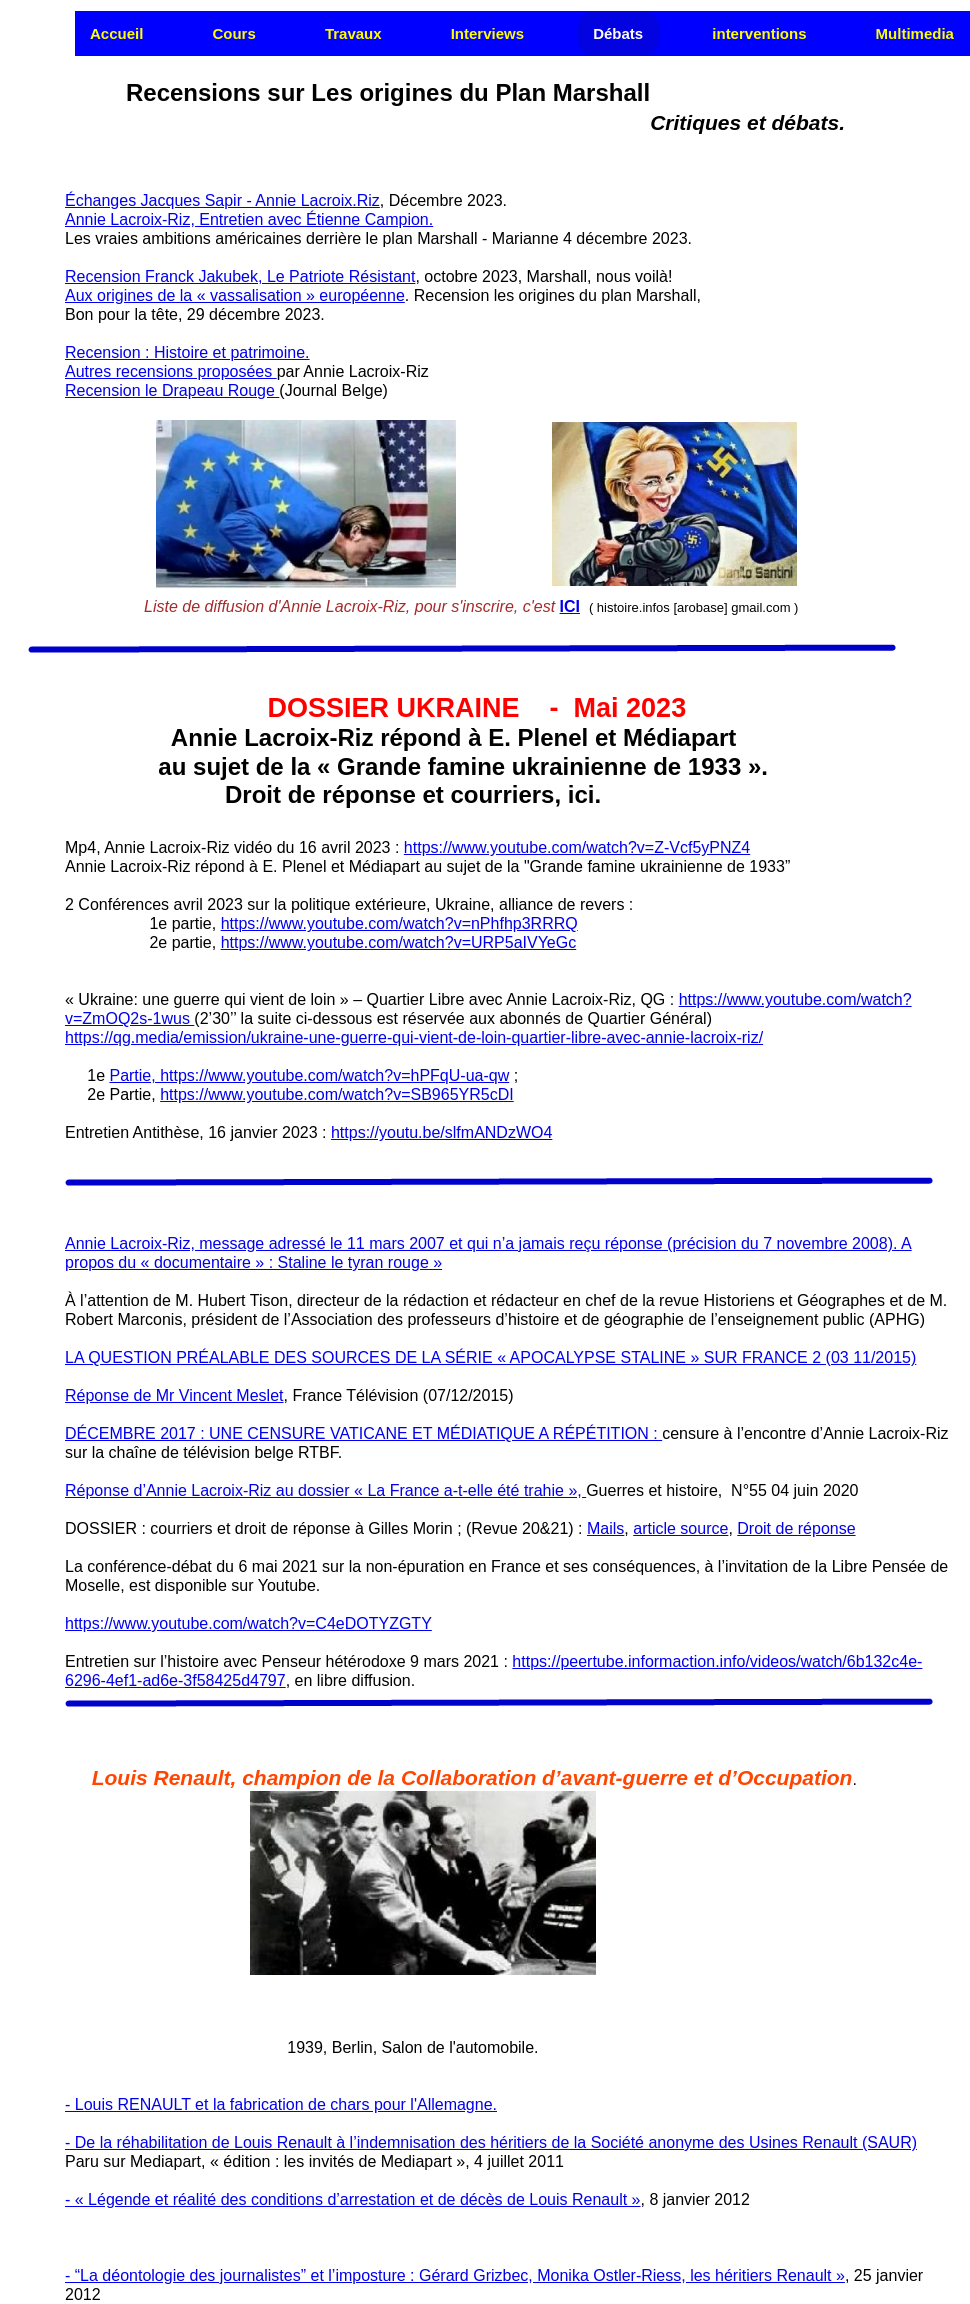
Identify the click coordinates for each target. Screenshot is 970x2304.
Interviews (487, 33)
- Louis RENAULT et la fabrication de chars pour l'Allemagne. (281, 2104)
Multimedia (915, 33)
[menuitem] (117, 33)
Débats (618, 33)
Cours (233, 33)
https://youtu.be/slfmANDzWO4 (441, 1132)
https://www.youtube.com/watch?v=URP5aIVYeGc (399, 942)
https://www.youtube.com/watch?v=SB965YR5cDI (337, 1094)
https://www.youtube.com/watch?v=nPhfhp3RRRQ (399, 923)
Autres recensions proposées (171, 371)
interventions (759, 33)
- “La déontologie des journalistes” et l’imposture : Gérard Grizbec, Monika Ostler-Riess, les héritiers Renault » (455, 2275)
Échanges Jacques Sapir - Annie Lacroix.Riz (222, 200)
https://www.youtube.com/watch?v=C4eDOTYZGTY (248, 1623)
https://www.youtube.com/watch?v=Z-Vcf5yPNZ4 (577, 847)
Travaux (353, 33)
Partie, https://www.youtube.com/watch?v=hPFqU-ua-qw (309, 1075)
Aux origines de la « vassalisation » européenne (235, 295)
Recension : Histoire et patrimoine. (187, 352)
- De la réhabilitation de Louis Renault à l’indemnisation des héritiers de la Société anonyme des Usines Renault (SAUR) (491, 2142)
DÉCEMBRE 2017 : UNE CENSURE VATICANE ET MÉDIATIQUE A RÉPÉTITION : (363, 1433)
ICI (570, 606)
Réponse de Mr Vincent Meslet (174, 1395)
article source (680, 1528)
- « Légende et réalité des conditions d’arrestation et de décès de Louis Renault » (353, 2199)
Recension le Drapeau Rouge (172, 390)
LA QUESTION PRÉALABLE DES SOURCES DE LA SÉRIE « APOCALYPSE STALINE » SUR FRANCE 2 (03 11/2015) (490, 1357)
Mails (605, 1528)
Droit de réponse (796, 1528)
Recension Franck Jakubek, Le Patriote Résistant (240, 276)
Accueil (116, 33)
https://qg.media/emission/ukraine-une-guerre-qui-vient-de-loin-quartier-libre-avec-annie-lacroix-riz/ (414, 1037)
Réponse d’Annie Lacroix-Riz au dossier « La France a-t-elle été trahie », (325, 1490)
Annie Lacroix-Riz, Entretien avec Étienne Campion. (249, 219)
